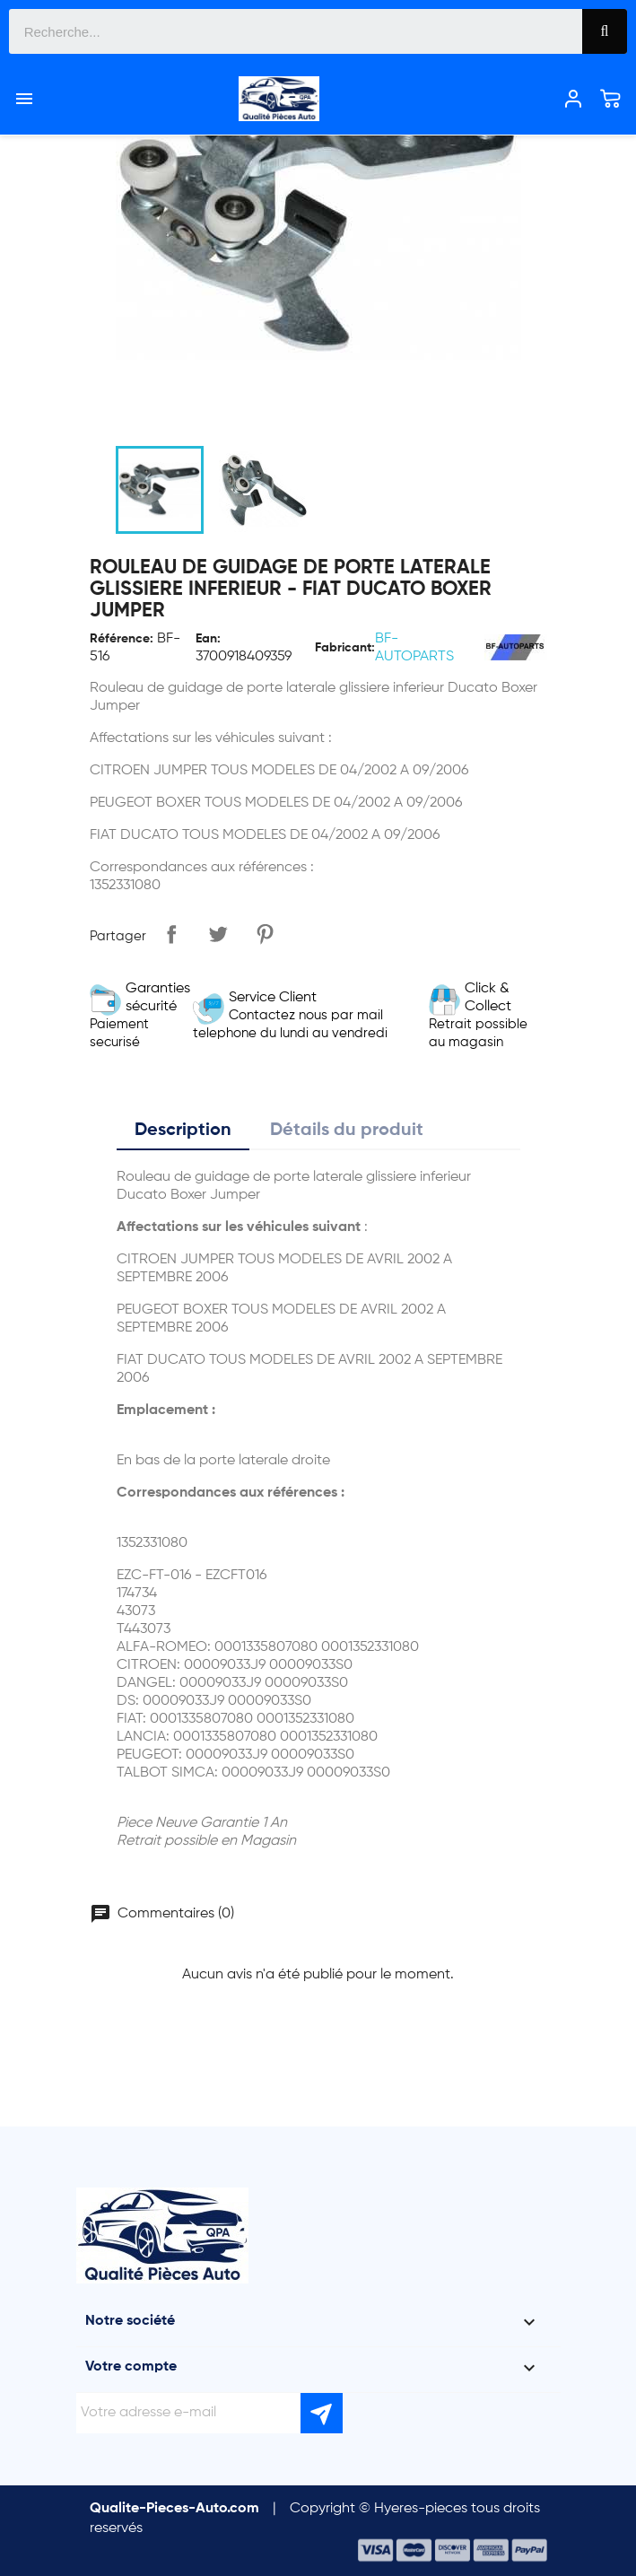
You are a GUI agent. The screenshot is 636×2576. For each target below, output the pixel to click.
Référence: (121, 639)
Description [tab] (183, 1131)
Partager (171, 934)
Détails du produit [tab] (346, 1131)
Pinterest (265, 934)
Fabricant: (345, 648)
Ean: (208, 639)
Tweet (218, 934)
